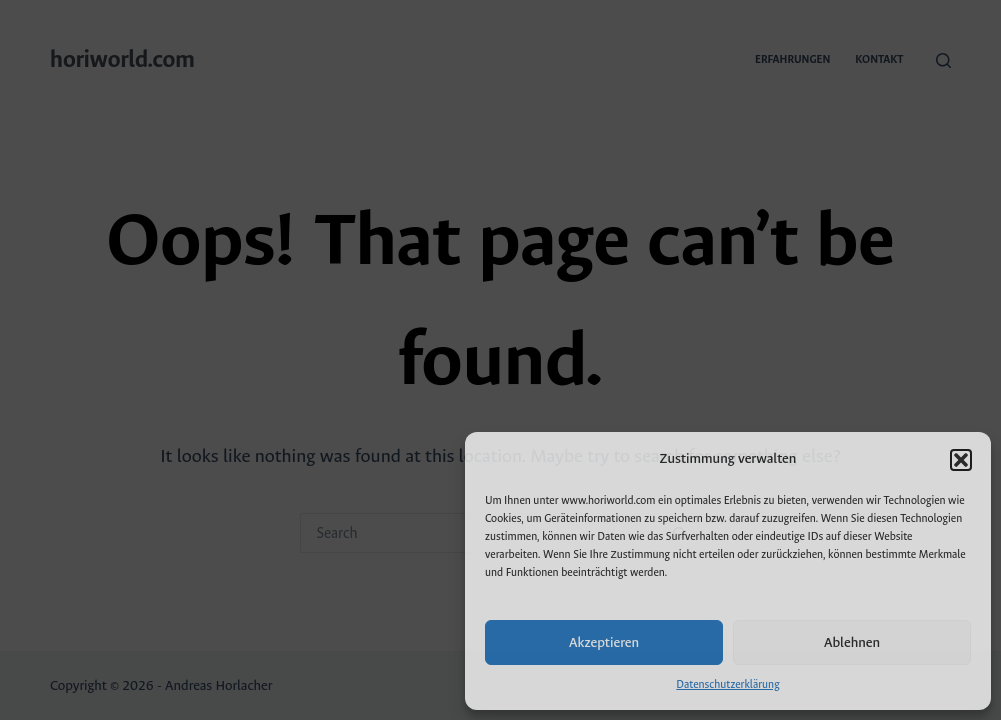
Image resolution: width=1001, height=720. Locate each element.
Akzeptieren (604, 642)
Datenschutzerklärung (727, 684)
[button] (961, 460)
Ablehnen (852, 642)
